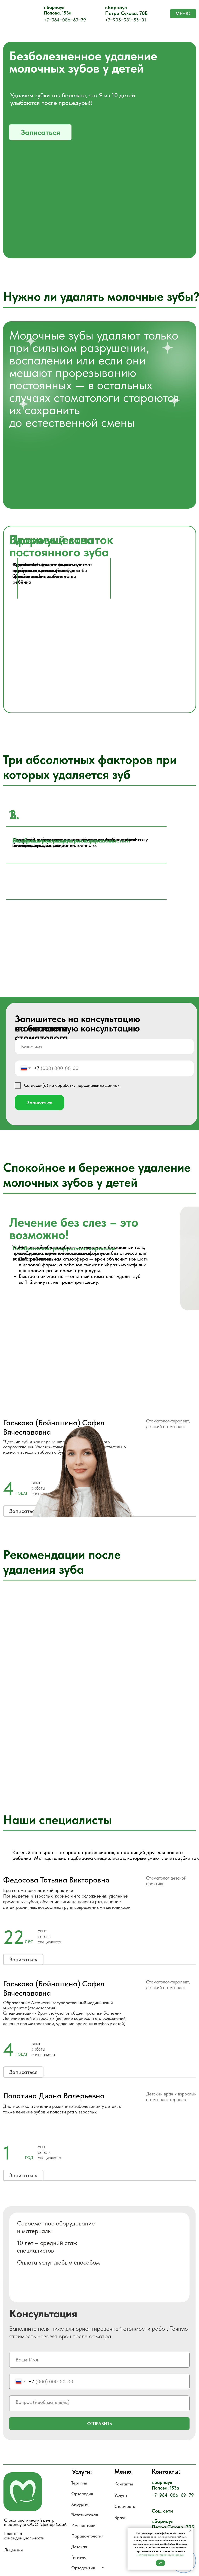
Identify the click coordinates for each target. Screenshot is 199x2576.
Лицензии (13, 2550)
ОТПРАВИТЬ (99, 2423)
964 (56, 20)
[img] (18, 13)
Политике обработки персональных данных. (160, 2554)
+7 (46, 20)
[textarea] (99, 2403)
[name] (104, 1046)
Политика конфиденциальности (24, 2536)
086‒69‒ (71, 20)
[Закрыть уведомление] (190, 2530)
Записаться (39, 1102)
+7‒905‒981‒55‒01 (125, 20)
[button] (40, 132)
